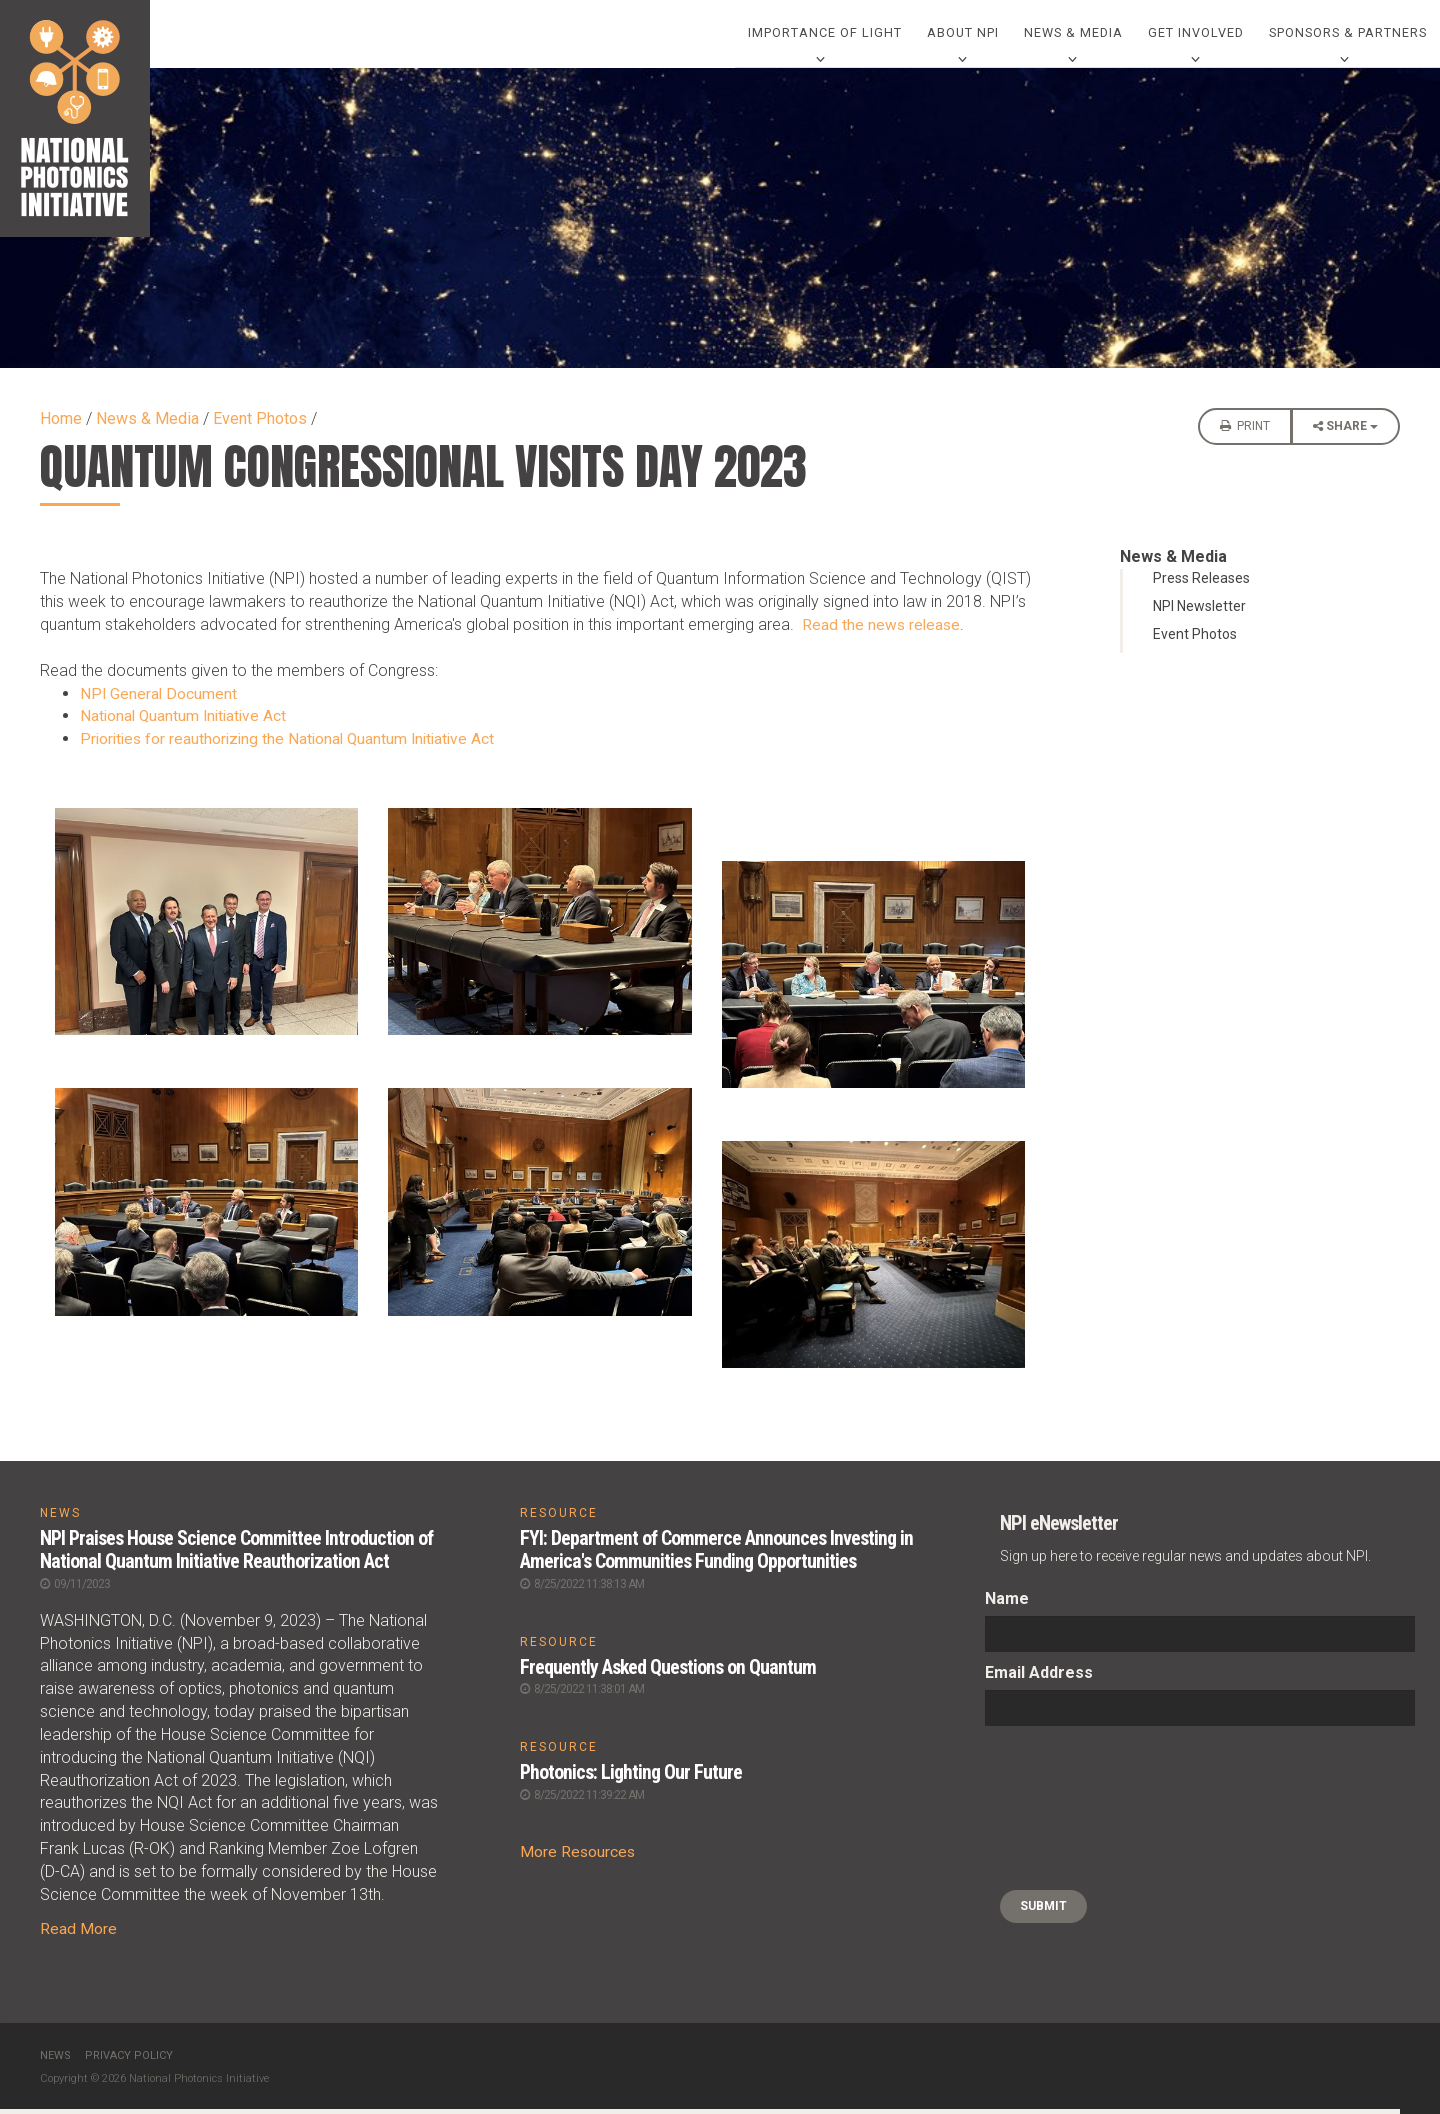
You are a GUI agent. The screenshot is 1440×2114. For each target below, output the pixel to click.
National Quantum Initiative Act (186, 722)
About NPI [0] (960, 36)
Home (61, 424)
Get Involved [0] (1195, 36)
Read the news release (882, 631)
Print (1245, 432)
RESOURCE (559, 1520)
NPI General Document (159, 699)
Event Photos (260, 424)
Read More (78, 1933)
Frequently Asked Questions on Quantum (668, 1672)
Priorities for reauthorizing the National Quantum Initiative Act (293, 745)
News (55, 2060)
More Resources (578, 1855)
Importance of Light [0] (821, 36)
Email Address (1039, 1679)
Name (1007, 1605)
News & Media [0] (1071, 36)
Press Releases (1201, 585)
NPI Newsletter (1199, 613)
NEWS (60, 1520)
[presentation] (1067, 1815)
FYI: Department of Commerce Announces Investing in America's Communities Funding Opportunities (717, 1556)
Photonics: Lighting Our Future (632, 1777)
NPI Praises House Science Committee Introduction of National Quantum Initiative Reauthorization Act (237, 1556)
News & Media (147, 424)
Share (1345, 437)
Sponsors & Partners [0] (1348, 36)
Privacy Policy (129, 2060)
